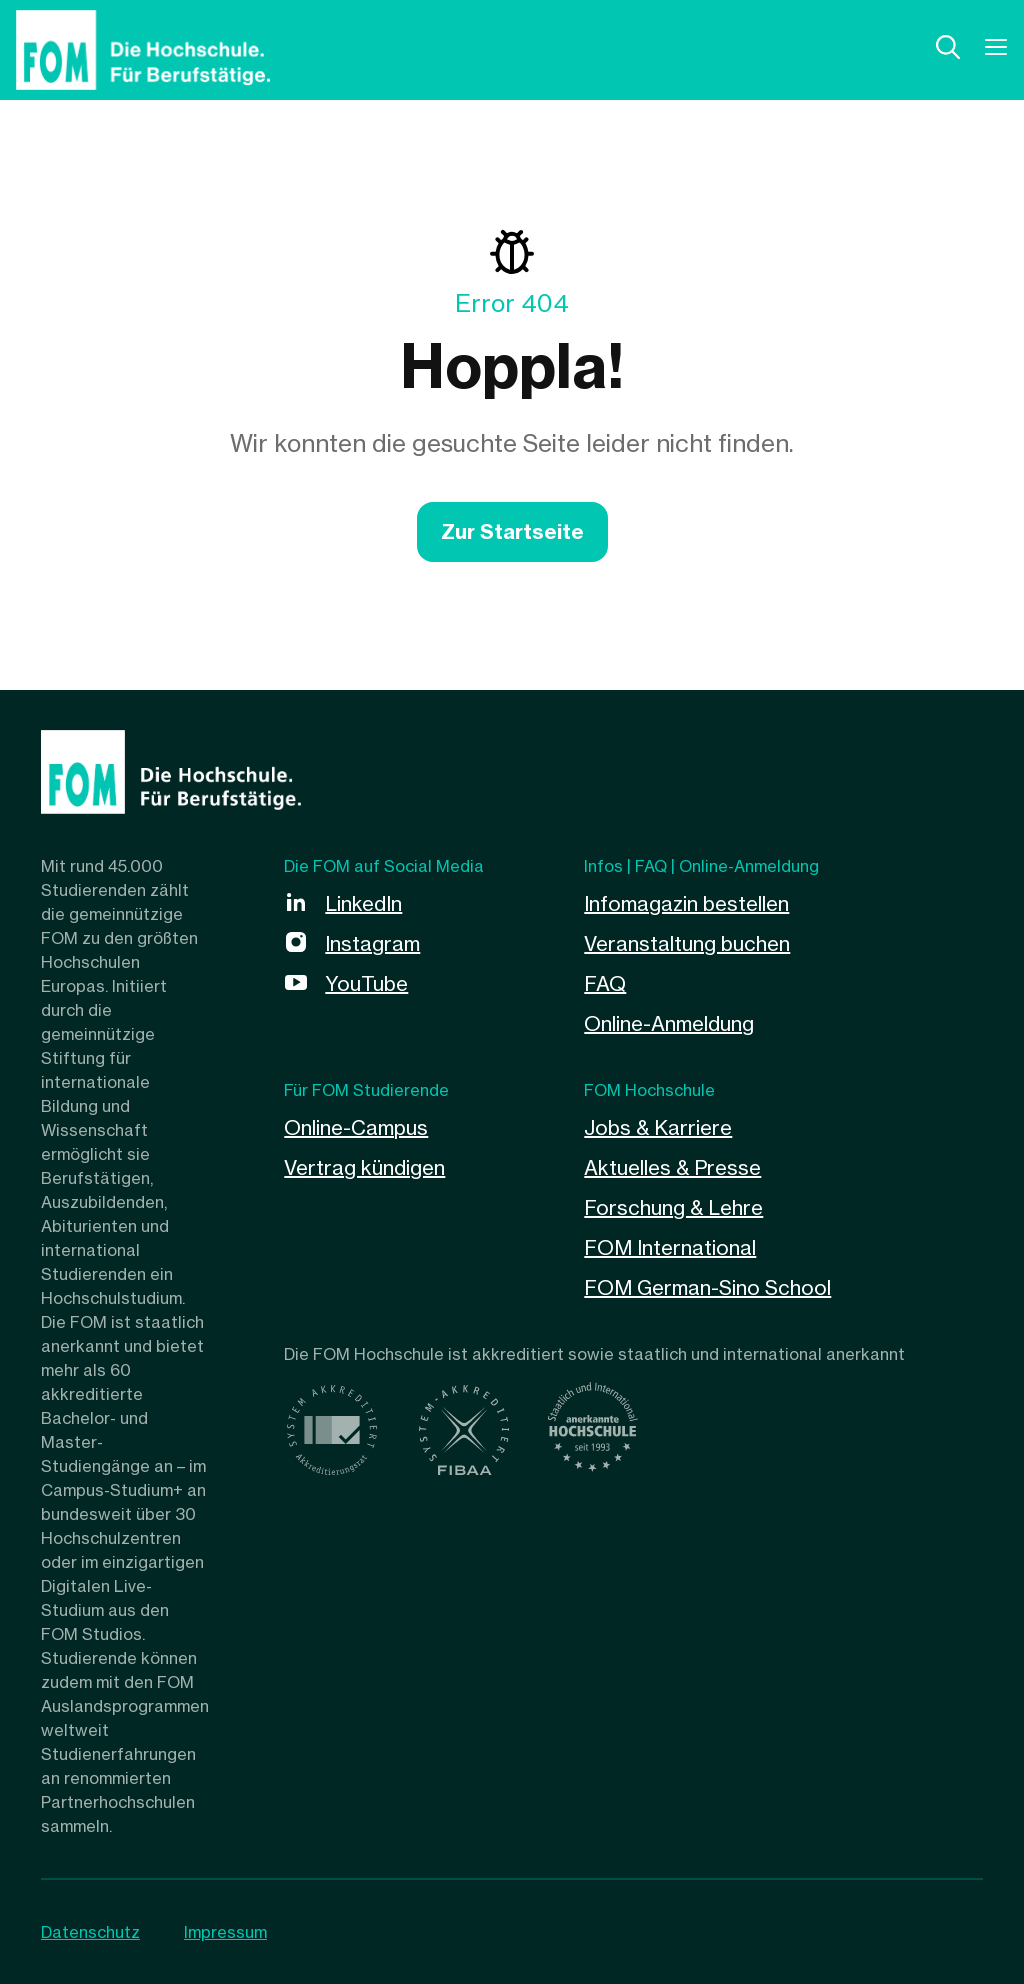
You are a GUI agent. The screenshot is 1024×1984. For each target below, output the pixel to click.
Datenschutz (90, 1932)
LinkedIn (363, 903)
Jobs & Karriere (658, 1127)
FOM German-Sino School (707, 1287)
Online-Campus (356, 1127)
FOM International (670, 1247)
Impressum (225, 1932)
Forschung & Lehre (673, 1207)
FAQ (605, 983)
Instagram (372, 943)
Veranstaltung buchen (687, 943)
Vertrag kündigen (364, 1167)
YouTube (366, 983)
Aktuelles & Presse (672, 1167)
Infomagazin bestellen (686, 903)
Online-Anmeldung (669, 1023)
